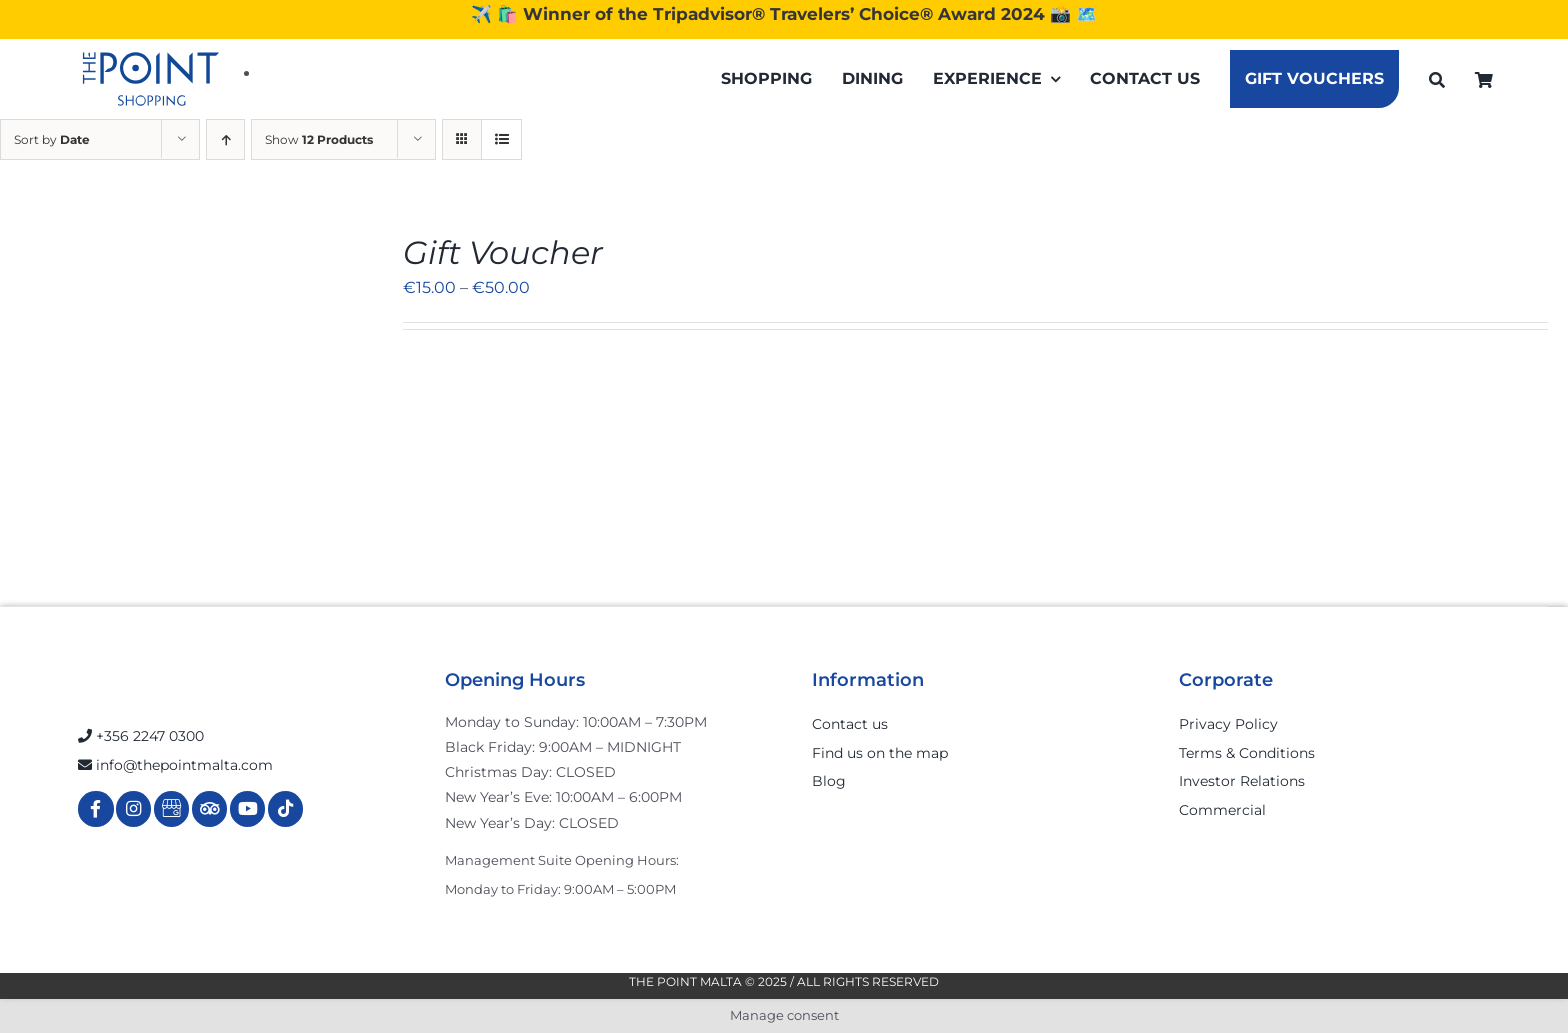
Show (319, 139)
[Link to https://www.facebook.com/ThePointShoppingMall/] (95, 808)
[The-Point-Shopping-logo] (151, 79)
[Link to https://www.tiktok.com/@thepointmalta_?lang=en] (285, 808)
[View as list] (501, 139)
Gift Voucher (503, 252)
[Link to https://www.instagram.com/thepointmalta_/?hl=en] (133, 808)
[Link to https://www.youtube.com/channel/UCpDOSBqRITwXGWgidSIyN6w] (247, 808)
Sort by (52, 139)
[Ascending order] (225, 139)
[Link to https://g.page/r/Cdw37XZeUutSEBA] (171, 808)
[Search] (1437, 79)
